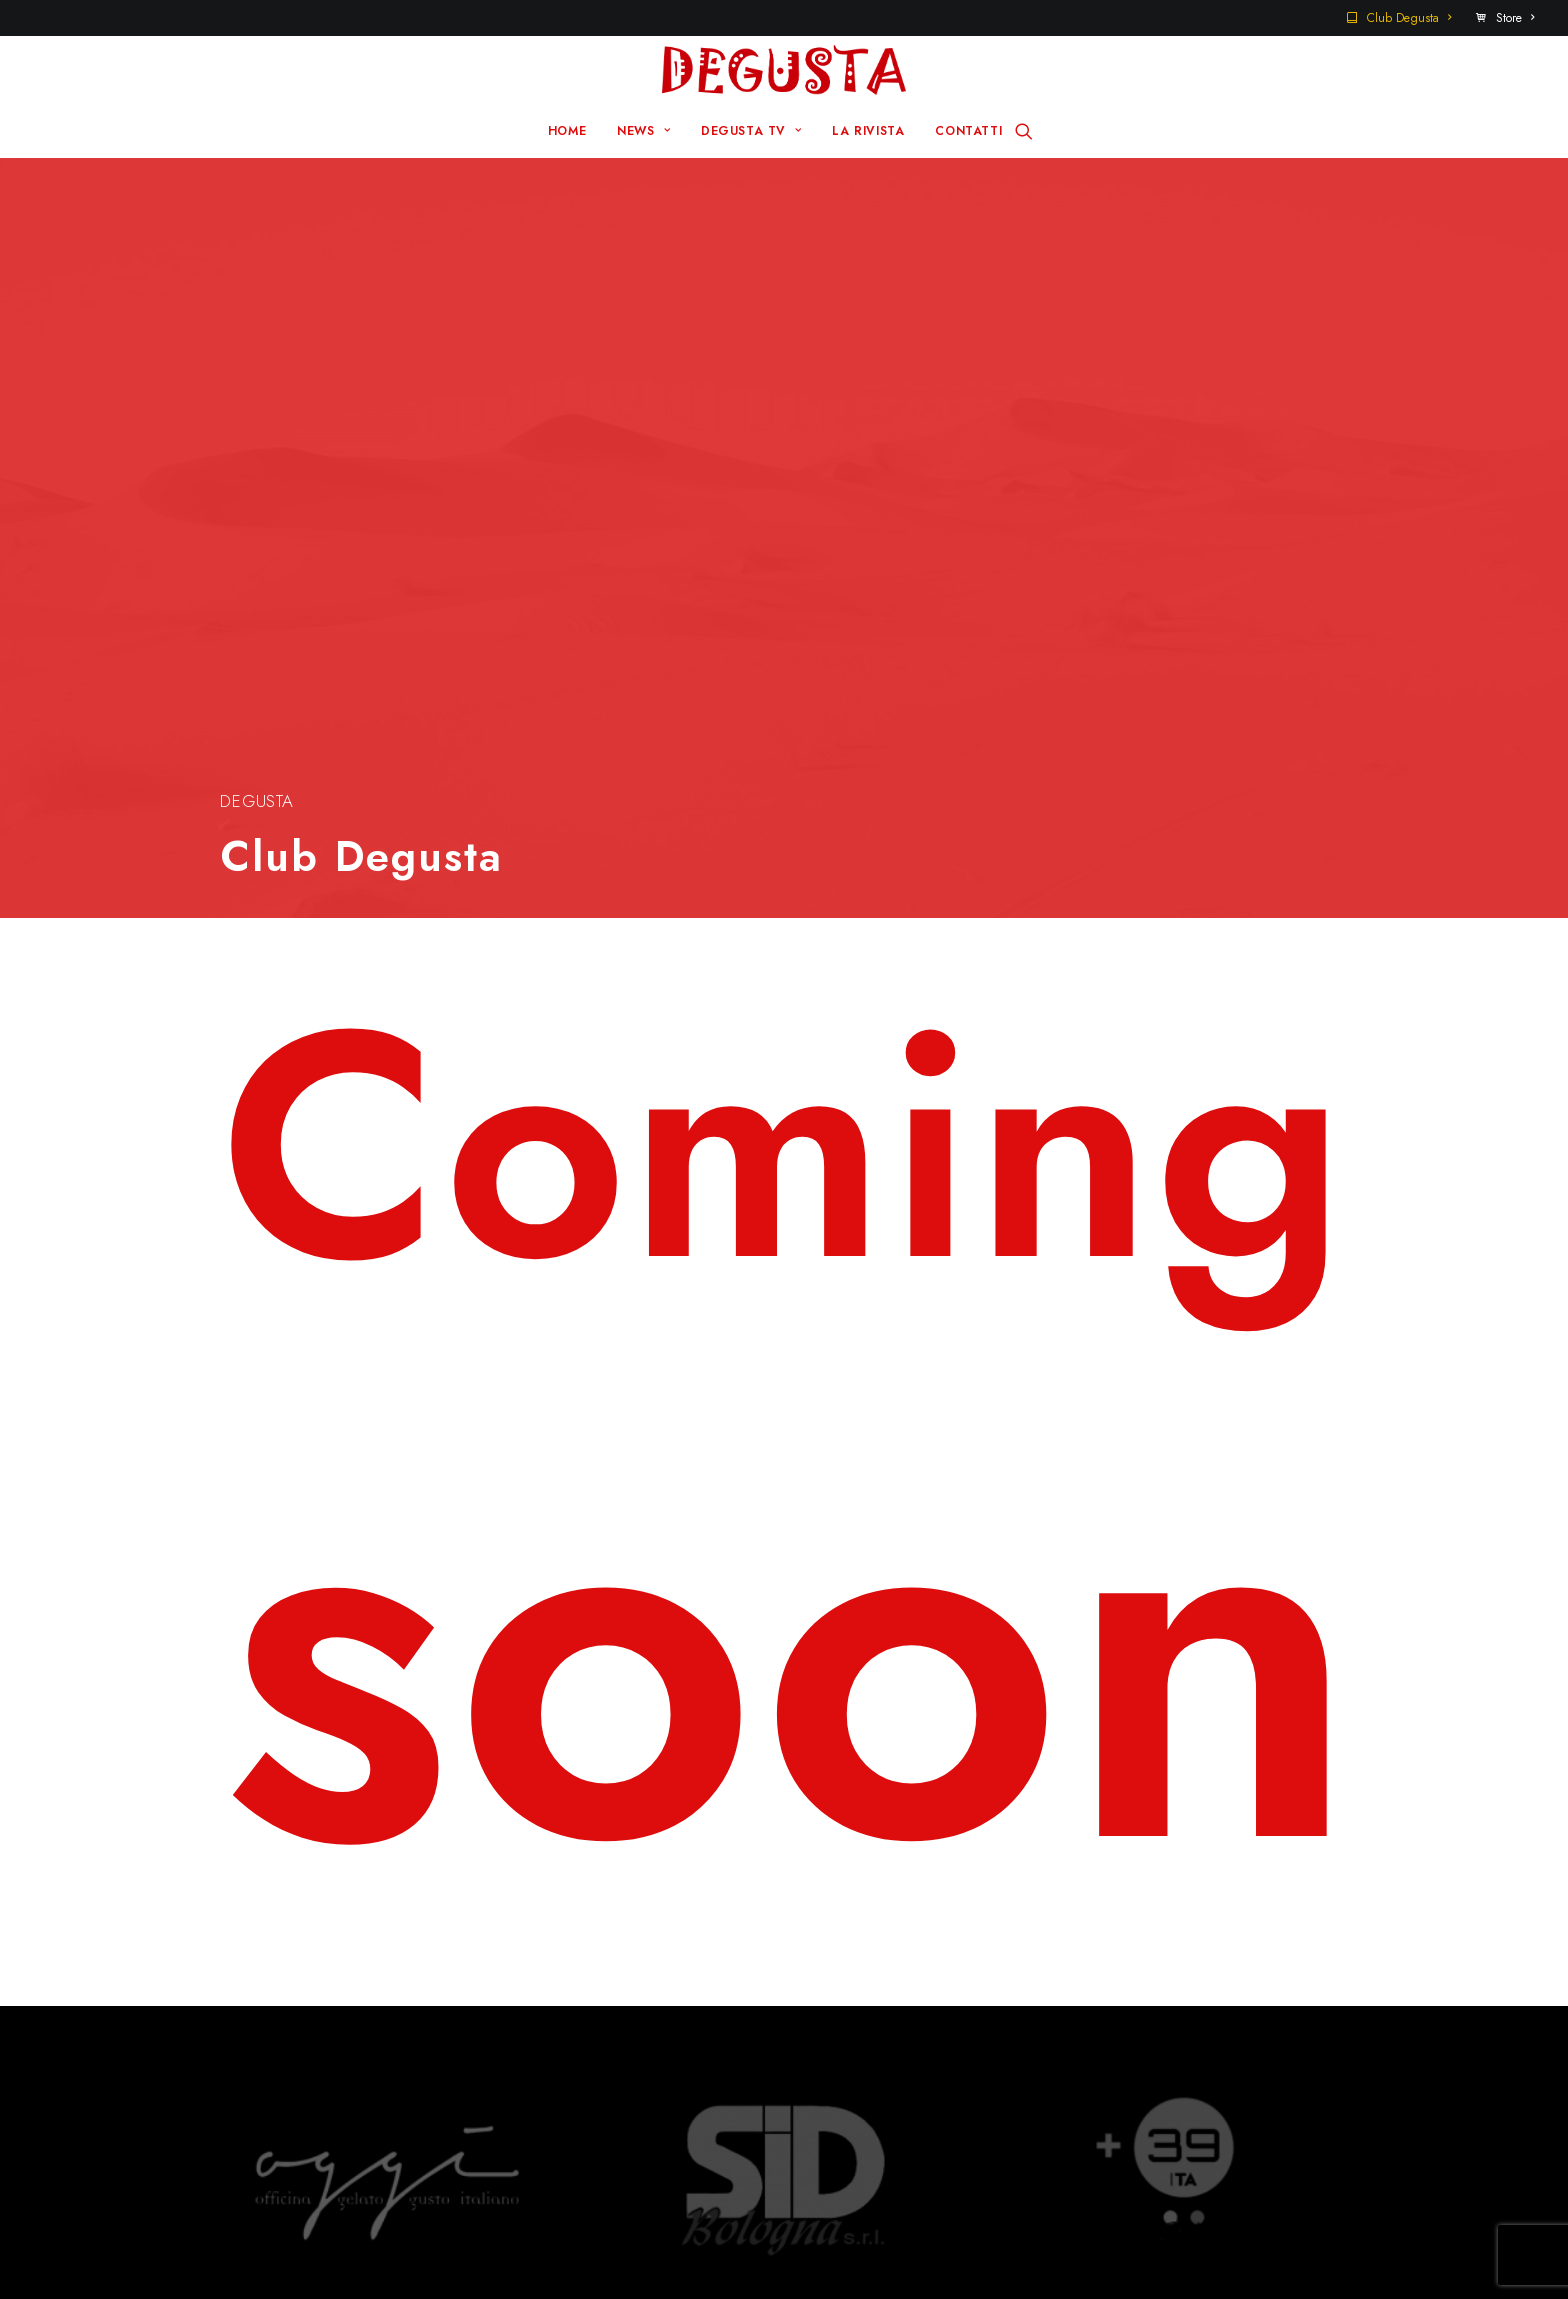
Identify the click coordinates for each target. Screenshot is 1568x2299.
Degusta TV (610, 1967)
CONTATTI (968, 131)
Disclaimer (873, 2247)
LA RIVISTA (868, 131)
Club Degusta (1409, 18)
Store (1515, 18)
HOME (567, 131)
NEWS (643, 131)
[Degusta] (783, 70)
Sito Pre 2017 (899, 1904)
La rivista (599, 1999)
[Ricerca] (1024, 131)
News (587, 1936)
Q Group (769, 2247)
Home (589, 1904)
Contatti (877, 1936)
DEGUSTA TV (751, 131)
